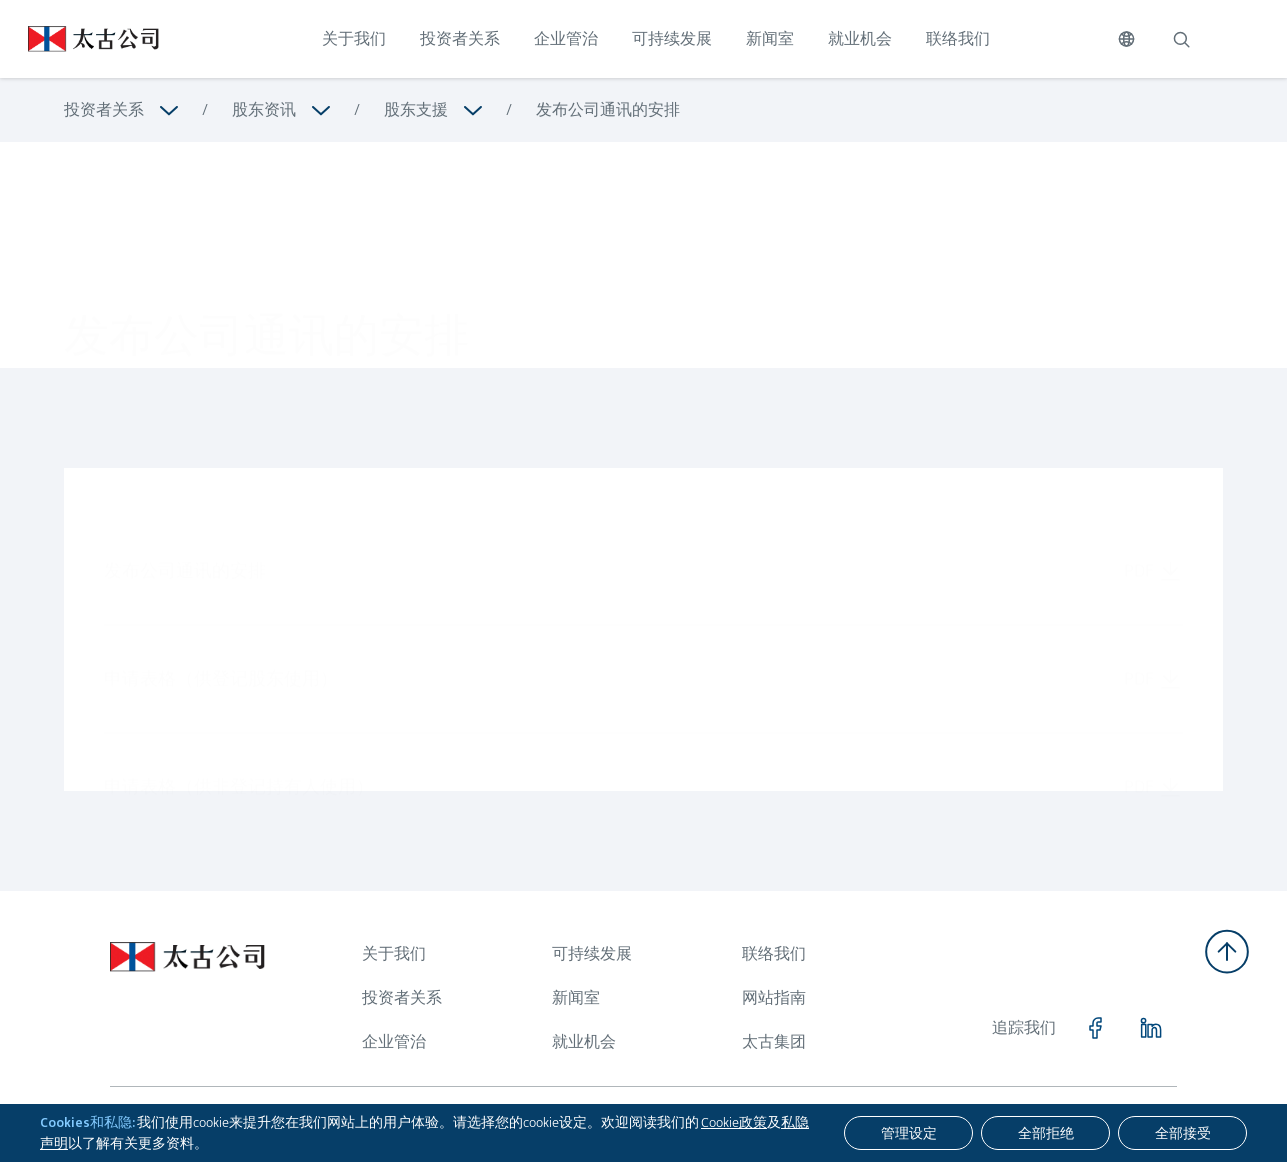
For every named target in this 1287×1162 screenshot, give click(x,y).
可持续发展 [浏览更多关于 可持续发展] (592, 953)
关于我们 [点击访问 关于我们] (354, 38)
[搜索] (1181, 39)
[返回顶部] (1227, 951)
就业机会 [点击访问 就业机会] (860, 38)
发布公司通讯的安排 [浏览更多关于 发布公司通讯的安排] (608, 109)
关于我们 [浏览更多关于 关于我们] (394, 953)
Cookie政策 (734, 1122)
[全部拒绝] (1045, 1133)
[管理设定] (908, 1133)
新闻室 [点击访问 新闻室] (770, 38)
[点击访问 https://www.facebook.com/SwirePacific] (1095, 1028)
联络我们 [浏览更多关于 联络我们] (774, 953)
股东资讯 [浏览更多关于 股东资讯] (264, 109)
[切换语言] (1126, 39)
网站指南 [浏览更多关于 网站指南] (774, 997)
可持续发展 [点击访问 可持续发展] (672, 38)
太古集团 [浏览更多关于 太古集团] (774, 1041)
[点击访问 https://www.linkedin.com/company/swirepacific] (1151, 1028)
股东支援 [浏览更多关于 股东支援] (416, 109)
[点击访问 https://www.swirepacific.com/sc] (79, 39)
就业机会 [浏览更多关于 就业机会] (584, 1041)
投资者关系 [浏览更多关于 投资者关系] (104, 109)
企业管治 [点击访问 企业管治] (566, 38)
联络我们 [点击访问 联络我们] (958, 38)
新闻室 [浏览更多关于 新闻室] (576, 997)
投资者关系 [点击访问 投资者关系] (460, 38)
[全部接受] (1182, 1133)
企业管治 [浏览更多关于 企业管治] (394, 1041)
